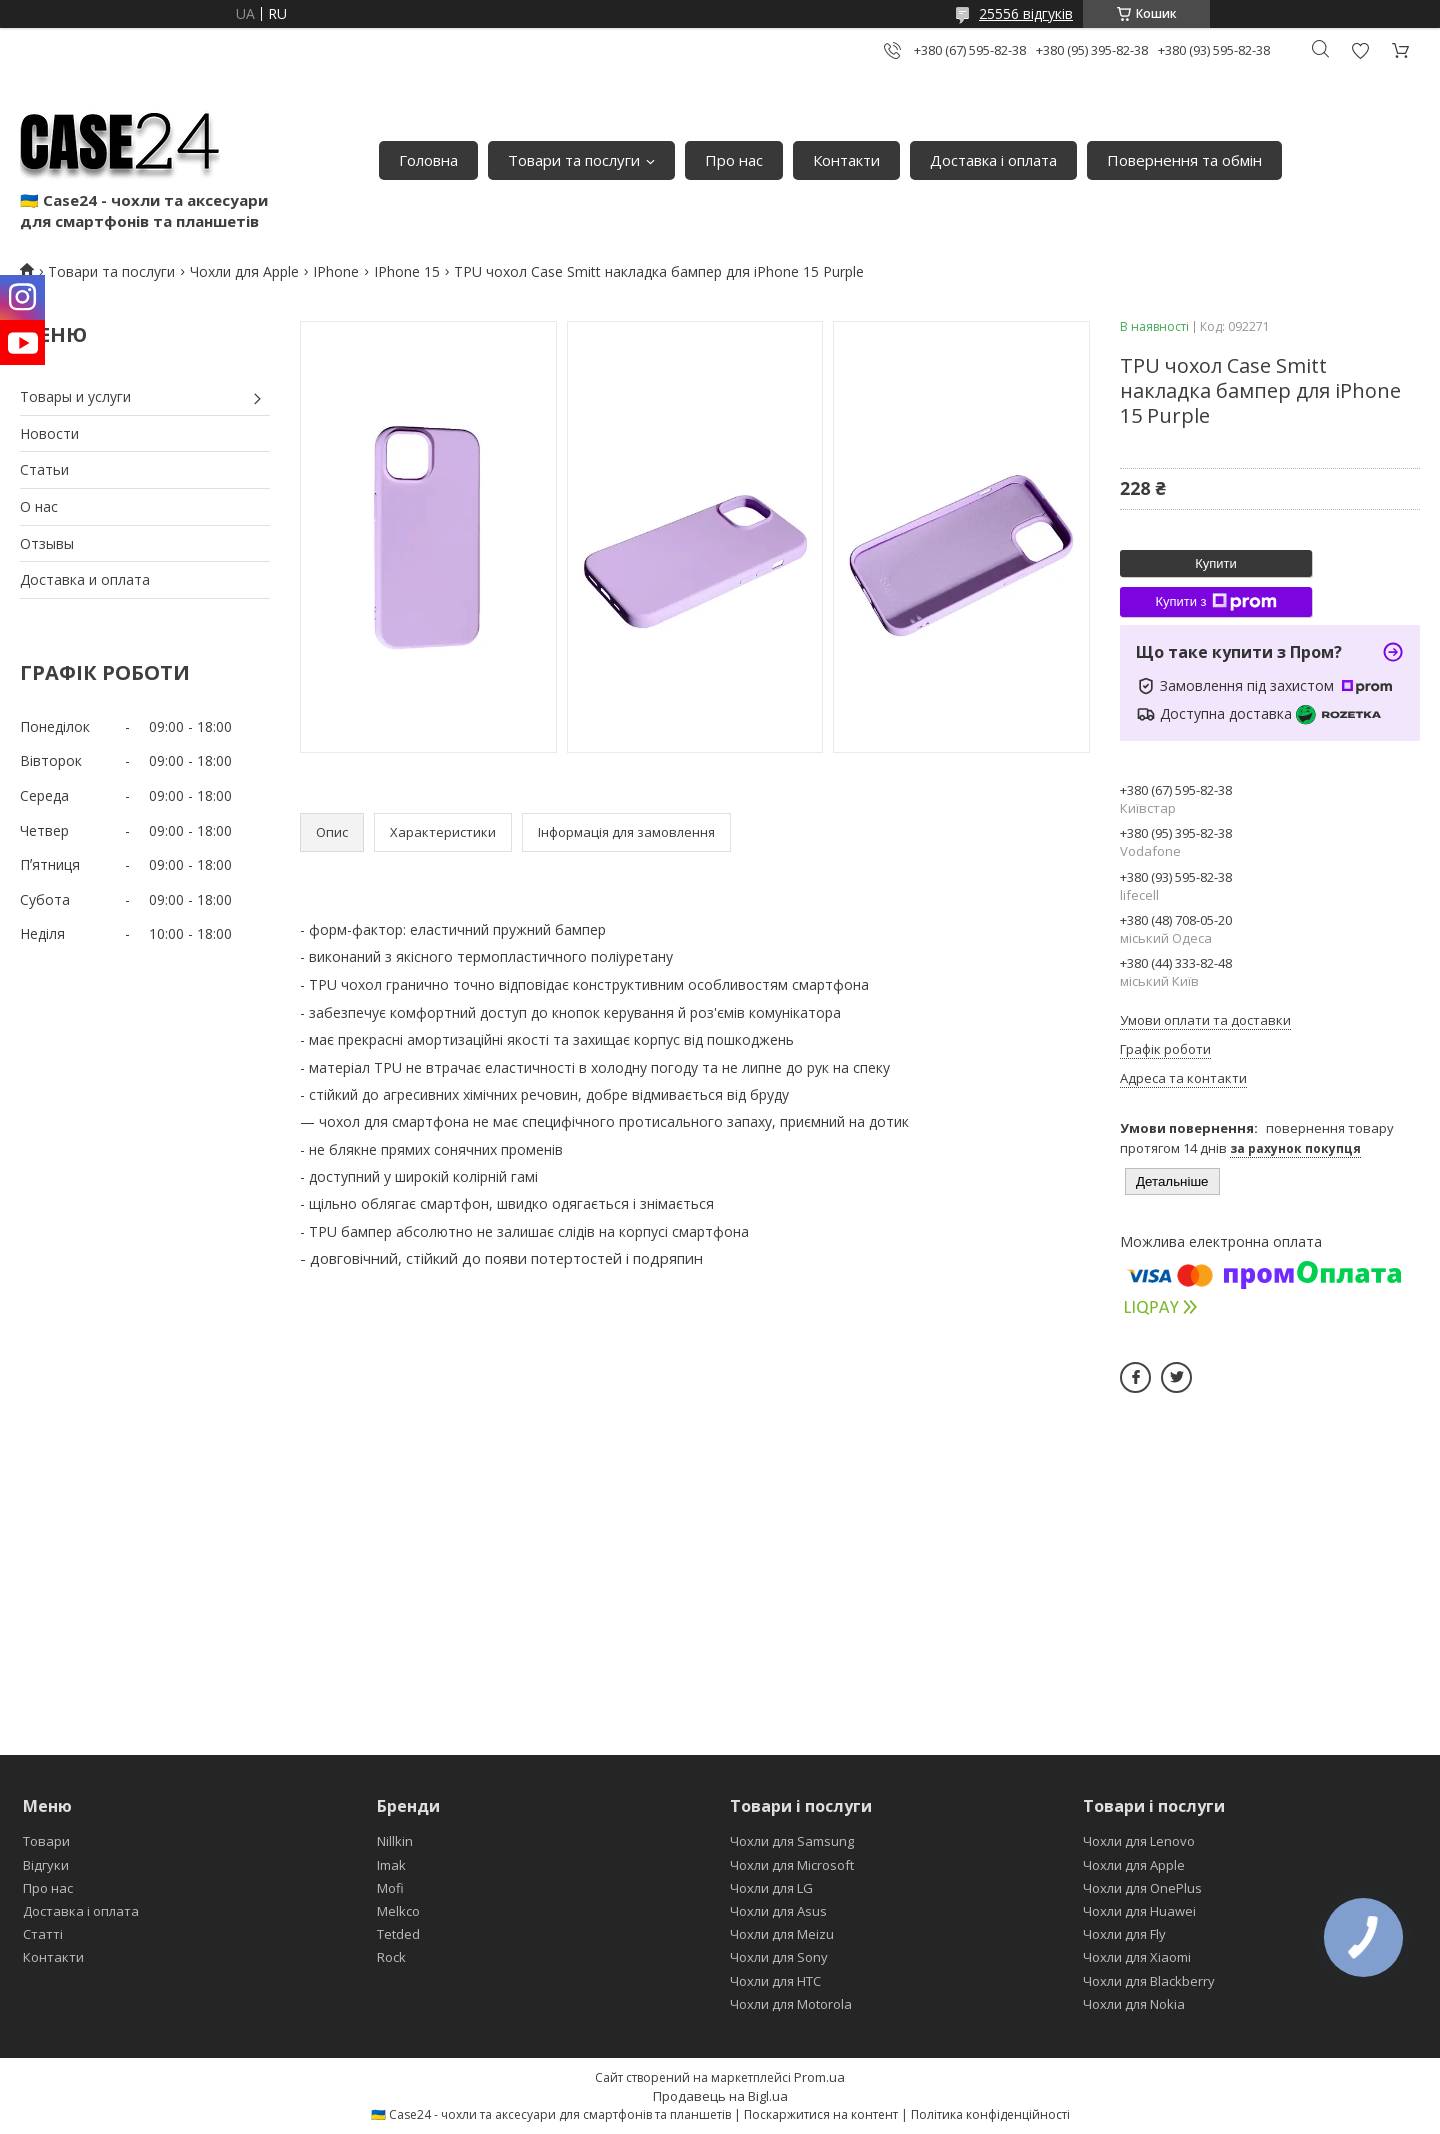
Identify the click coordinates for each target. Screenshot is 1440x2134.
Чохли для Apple (244, 271)
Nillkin (395, 1841)
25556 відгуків (1026, 13)
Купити (1216, 563)
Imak (391, 1865)
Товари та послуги (574, 160)
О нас (39, 506)
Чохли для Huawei (1139, 1911)
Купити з (1215, 602)
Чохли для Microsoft (792, 1865)
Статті (43, 1934)
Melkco (398, 1911)
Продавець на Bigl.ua (720, 2096)
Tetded (398, 1934)
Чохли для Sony (779, 1957)
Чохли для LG (771, 1888)
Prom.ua (819, 2077)
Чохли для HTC (775, 1981)
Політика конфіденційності (990, 2114)
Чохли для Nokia (1134, 2004)
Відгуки (46, 1865)
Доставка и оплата (85, 579)
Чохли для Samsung (792, 1841)
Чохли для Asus (778, 1911)
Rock (391, 1957)
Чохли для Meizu (782, 1934)
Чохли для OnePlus (1142, 1888)
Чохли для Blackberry (1149, 1981)
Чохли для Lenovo (1139, 1841)
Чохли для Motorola (791, 2004)
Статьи (44, 469)
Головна (428, 160)
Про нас (734, 160)
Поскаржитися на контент (821, 2114)
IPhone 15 (407, 271)
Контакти (846, 160)
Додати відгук (1360, 50)
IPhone (336, 271)
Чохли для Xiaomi (1137, 1957)
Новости (49, 433)
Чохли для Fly (1124, 1934)
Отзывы (47, 543)
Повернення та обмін (1184, 160)
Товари (46, 1841)
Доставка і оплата (993, 160)
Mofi (390, 1888)
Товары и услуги (75, 396)
